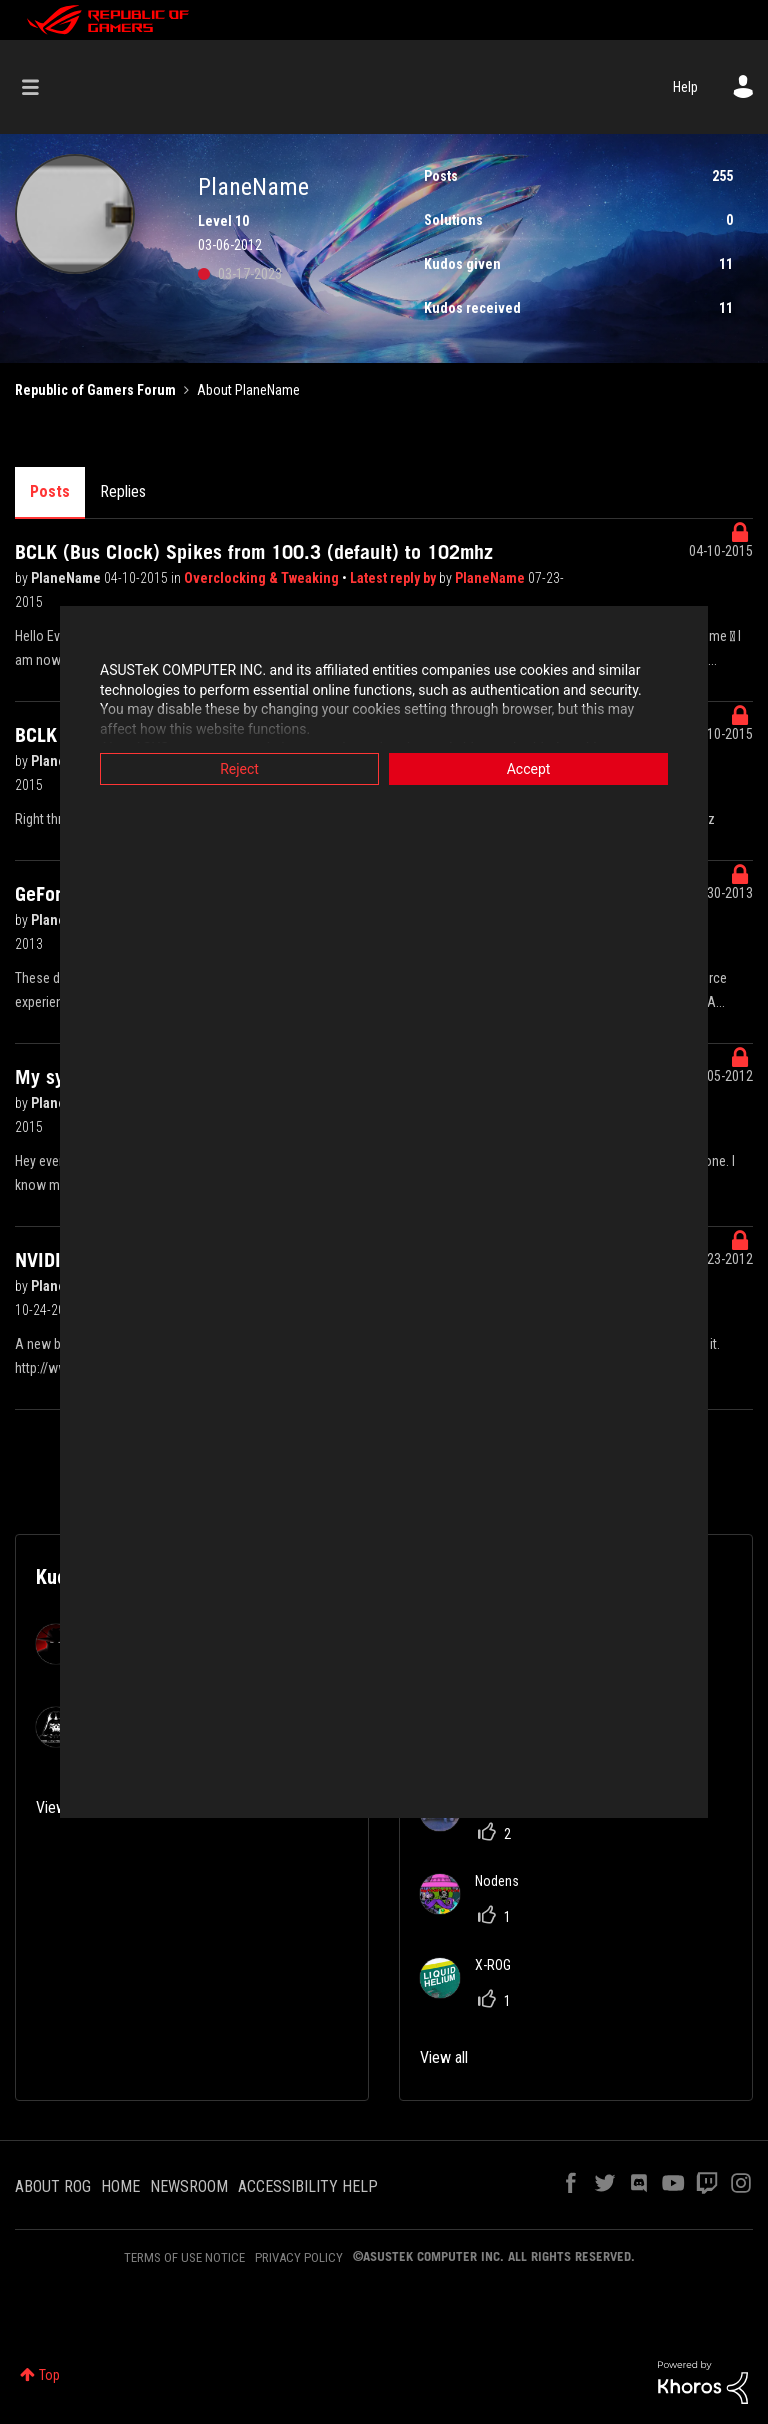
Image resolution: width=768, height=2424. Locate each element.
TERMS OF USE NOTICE (184, 2257)
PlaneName (67, 578)
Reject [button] (239, 769)
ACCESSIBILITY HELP (308, 2186)
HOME (120, 2186)
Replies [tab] (123, 491)
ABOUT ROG (53, 2186)
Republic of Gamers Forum (95, 390)
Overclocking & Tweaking (263, 578)
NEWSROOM (189, 2186)
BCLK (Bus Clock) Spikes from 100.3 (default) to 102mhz (254, 552)
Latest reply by (394, 578)
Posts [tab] (50, 491)
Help (685, 87)
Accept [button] (529, 769)
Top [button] (49, 2375)
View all (444, 2057)
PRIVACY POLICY (299, 2257)
